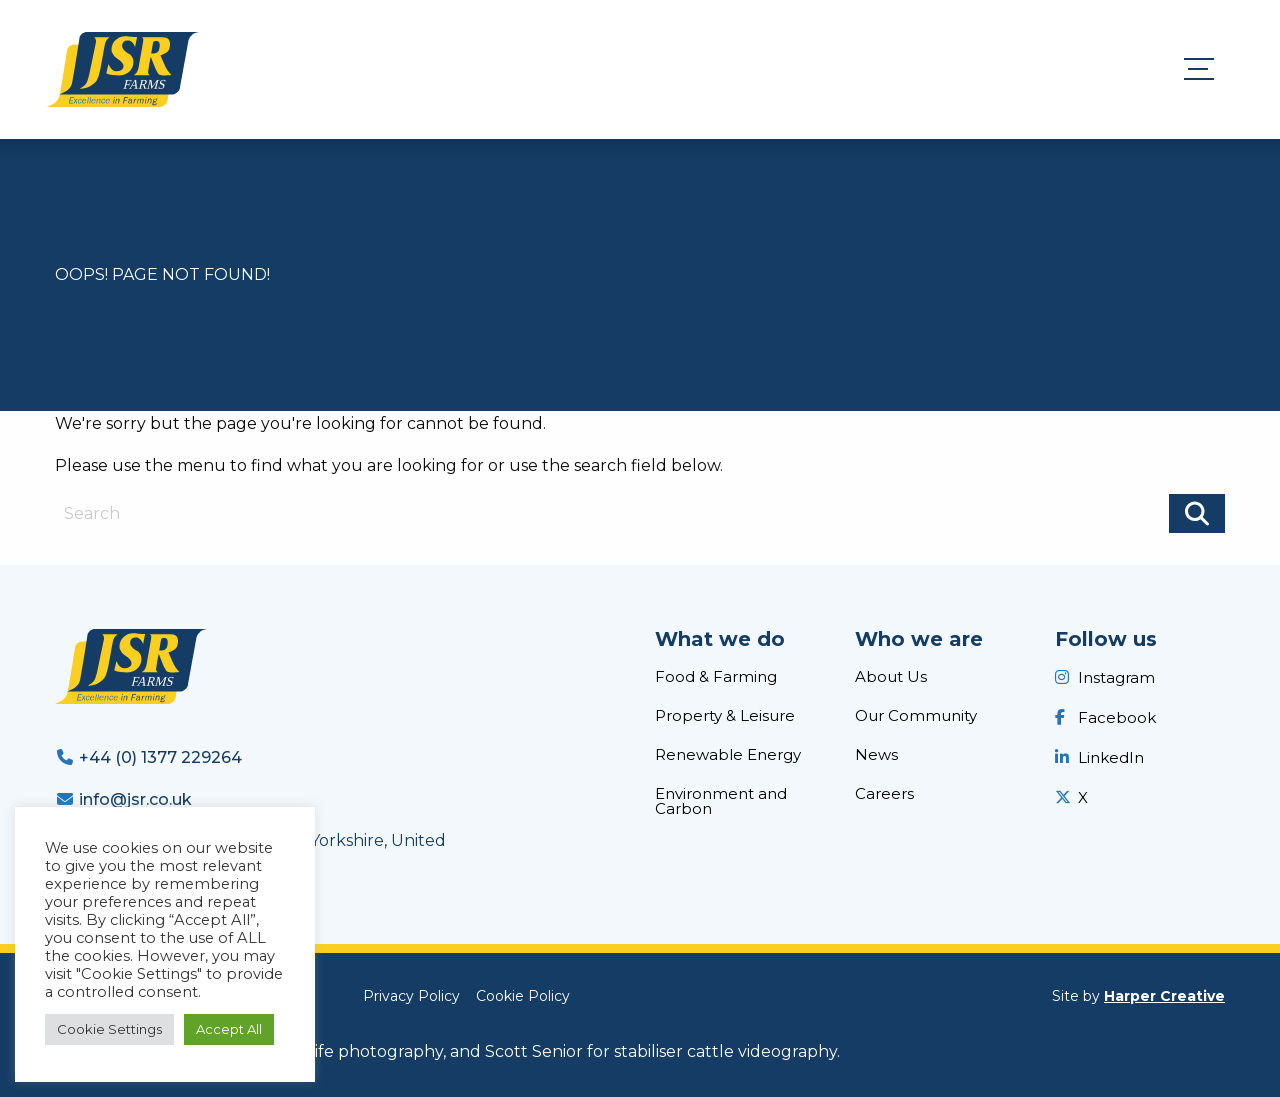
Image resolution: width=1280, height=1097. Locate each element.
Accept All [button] (229, 1029)
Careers (884, 793)
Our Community (916, 715)
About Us (891, 676)
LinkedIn (1111, 757)
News (876, 754)
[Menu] (1207, 69)
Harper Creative (1164, 996)
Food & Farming (716, 676)
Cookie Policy (523, 996)
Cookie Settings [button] (109, 1029)
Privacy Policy (411, 996)
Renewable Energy (728, 754)
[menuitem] (740, 680)
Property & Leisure (725, 715)
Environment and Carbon (721, 801)
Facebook (1117, 717)
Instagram (1116, 677)
